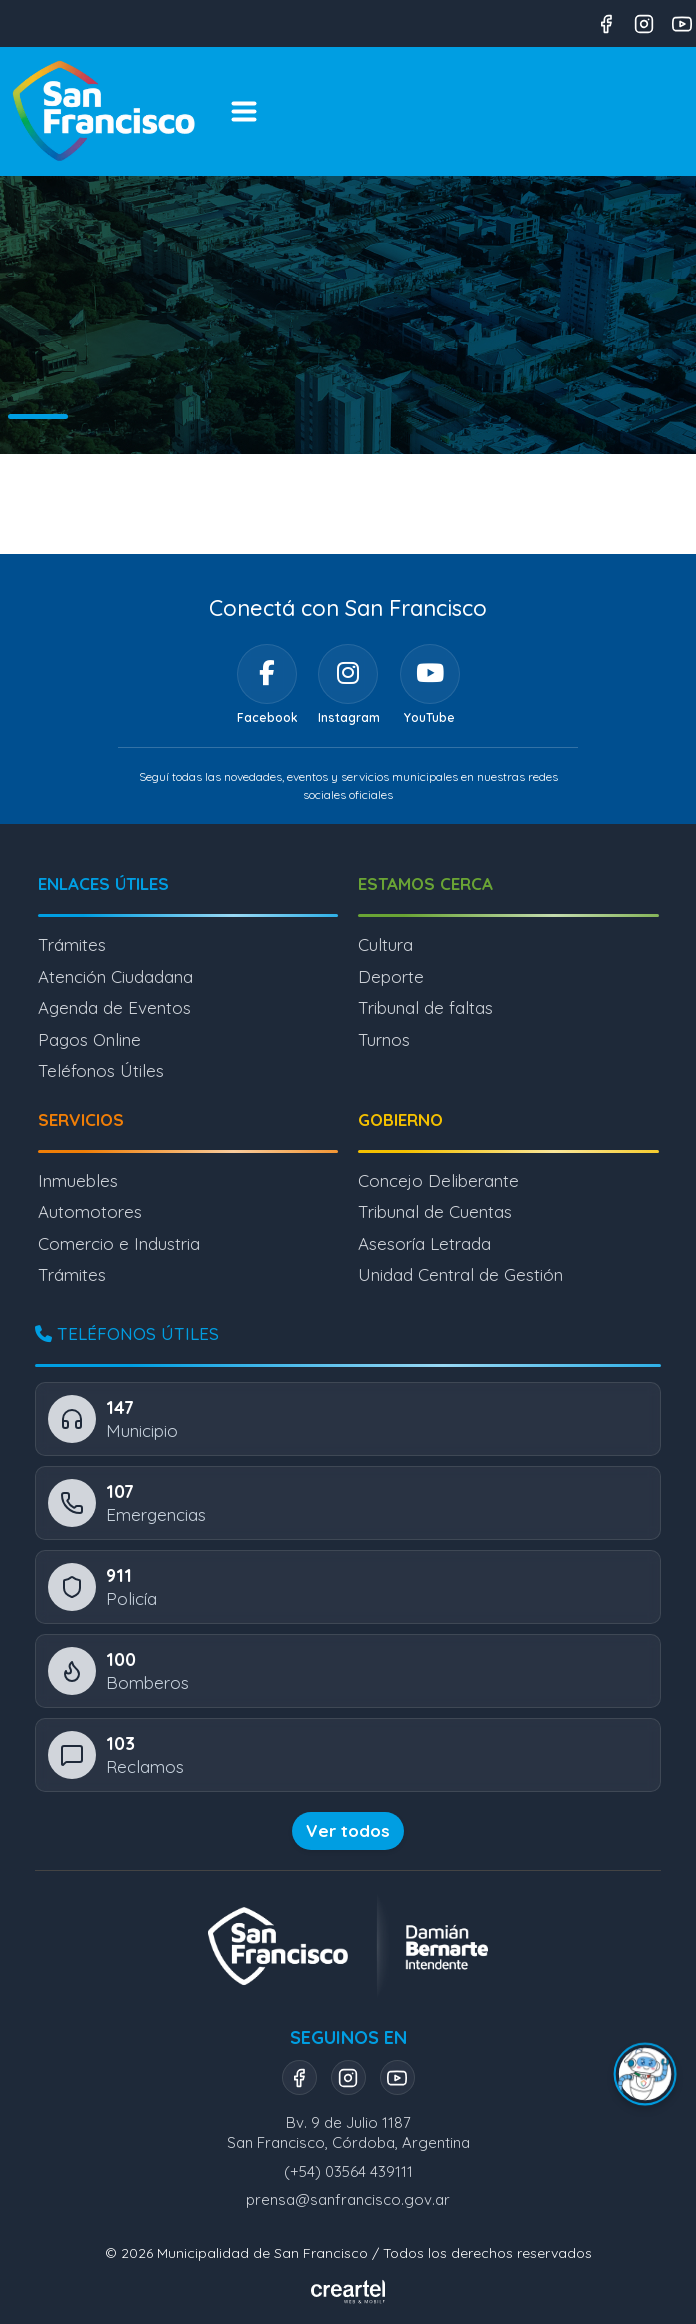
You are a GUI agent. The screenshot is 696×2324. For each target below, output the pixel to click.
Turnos (384, 1039)
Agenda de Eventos (114, 1007)
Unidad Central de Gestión (460, 1274)
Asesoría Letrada (424, 1243)
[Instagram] (348, 674)
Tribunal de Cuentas (435, 1211)
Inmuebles (78, 1180)
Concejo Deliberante (438, 1180)
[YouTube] (430, 674)
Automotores (90, 1211)
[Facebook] (267, 674)
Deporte (391, 976)
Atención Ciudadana (115, 976)
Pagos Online (89, 1039)
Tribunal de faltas (425, 1007)
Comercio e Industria (119, 1243)
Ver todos (348, 1830)
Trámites (72, 944)
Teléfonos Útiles (101, 1070)
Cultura (385, 944)
